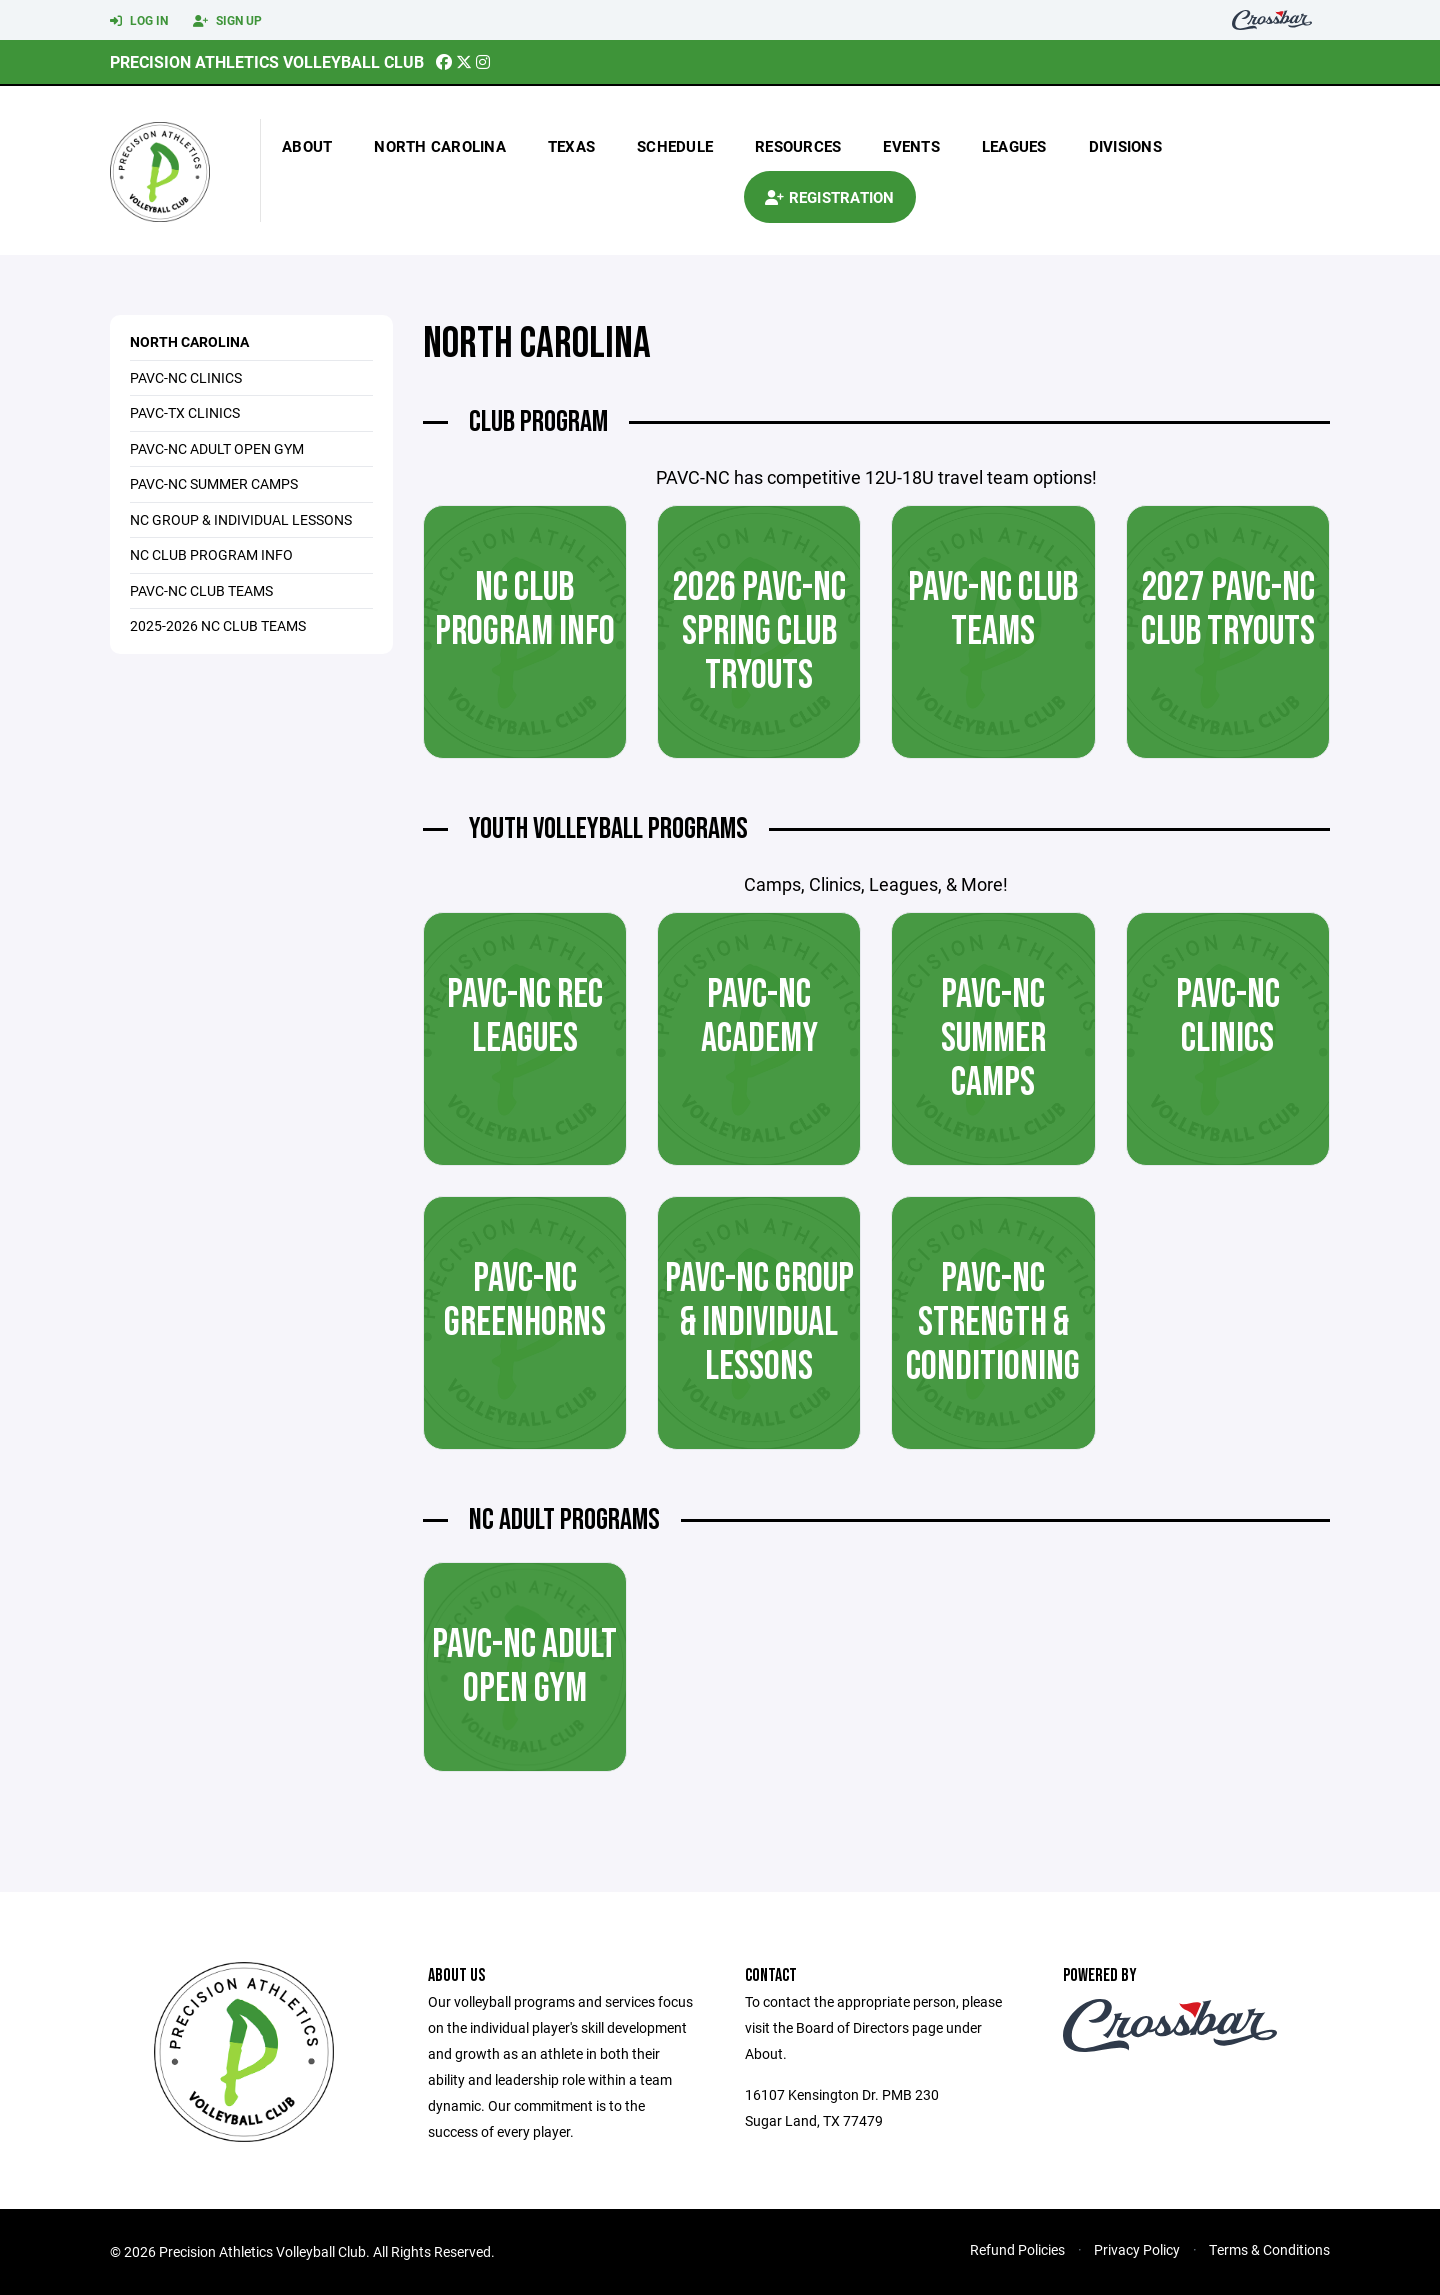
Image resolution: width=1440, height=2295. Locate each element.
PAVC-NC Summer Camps (214, 483)
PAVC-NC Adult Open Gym (217, 448)
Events (911, 146)
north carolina (440, 146)
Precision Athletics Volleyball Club (267, 61)
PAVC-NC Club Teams (201, 590)
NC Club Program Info (211, 554)
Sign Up (227, 21)
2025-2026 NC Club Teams (218, 625)
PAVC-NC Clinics (186, 377)
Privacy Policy (1137, 2249)
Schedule (675, 146)
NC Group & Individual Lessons (241, 519)
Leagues (1014, 146)
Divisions (1125, 146)
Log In (139, 21)
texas (571, 146)
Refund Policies (1017, 2249)
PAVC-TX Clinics (185, 412)
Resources (798, 146)
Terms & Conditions (1269, 2249)
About (307, 146)
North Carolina (189, 341)
